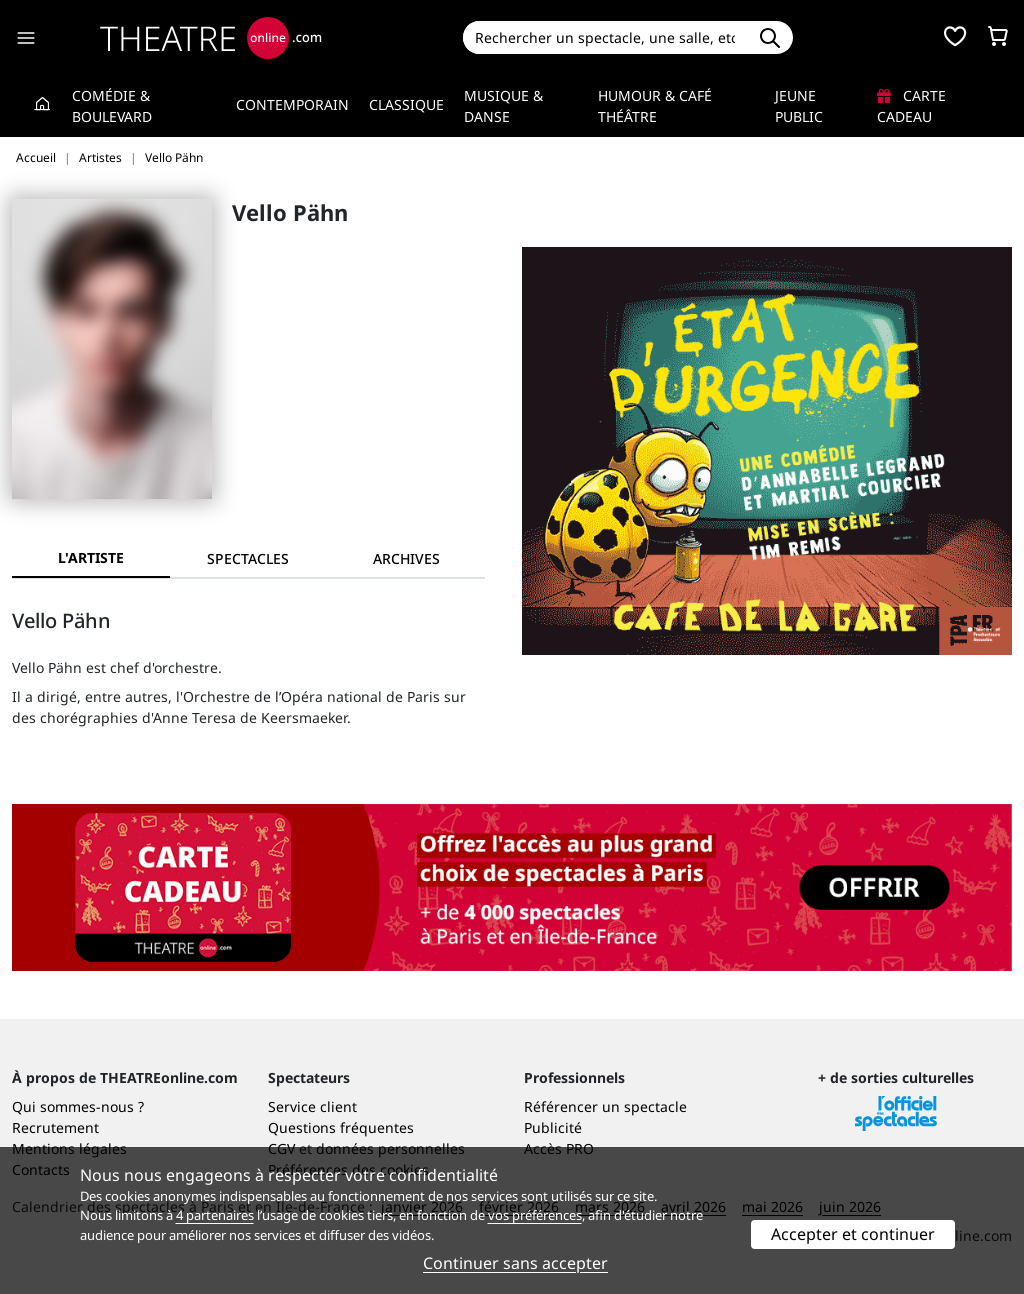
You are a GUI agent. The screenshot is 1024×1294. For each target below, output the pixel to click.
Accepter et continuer (853, 1234)
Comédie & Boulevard (112, 106)
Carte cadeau (911, 106)
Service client (312, 1106)
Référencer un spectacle (605, 1106)
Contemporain (292, 104)
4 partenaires (215, 1215)
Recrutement (55, 1127)
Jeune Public (799, 106)
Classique (406, 104)
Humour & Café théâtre (655, 106)
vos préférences (535, 1215)
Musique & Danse (503, 106)
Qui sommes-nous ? (78, 1106)
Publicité (553, 1127)
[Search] (605, 37)
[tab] (249, 558)
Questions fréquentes (341, 1127)
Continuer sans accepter (515, 1263)
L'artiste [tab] (91, 557)
